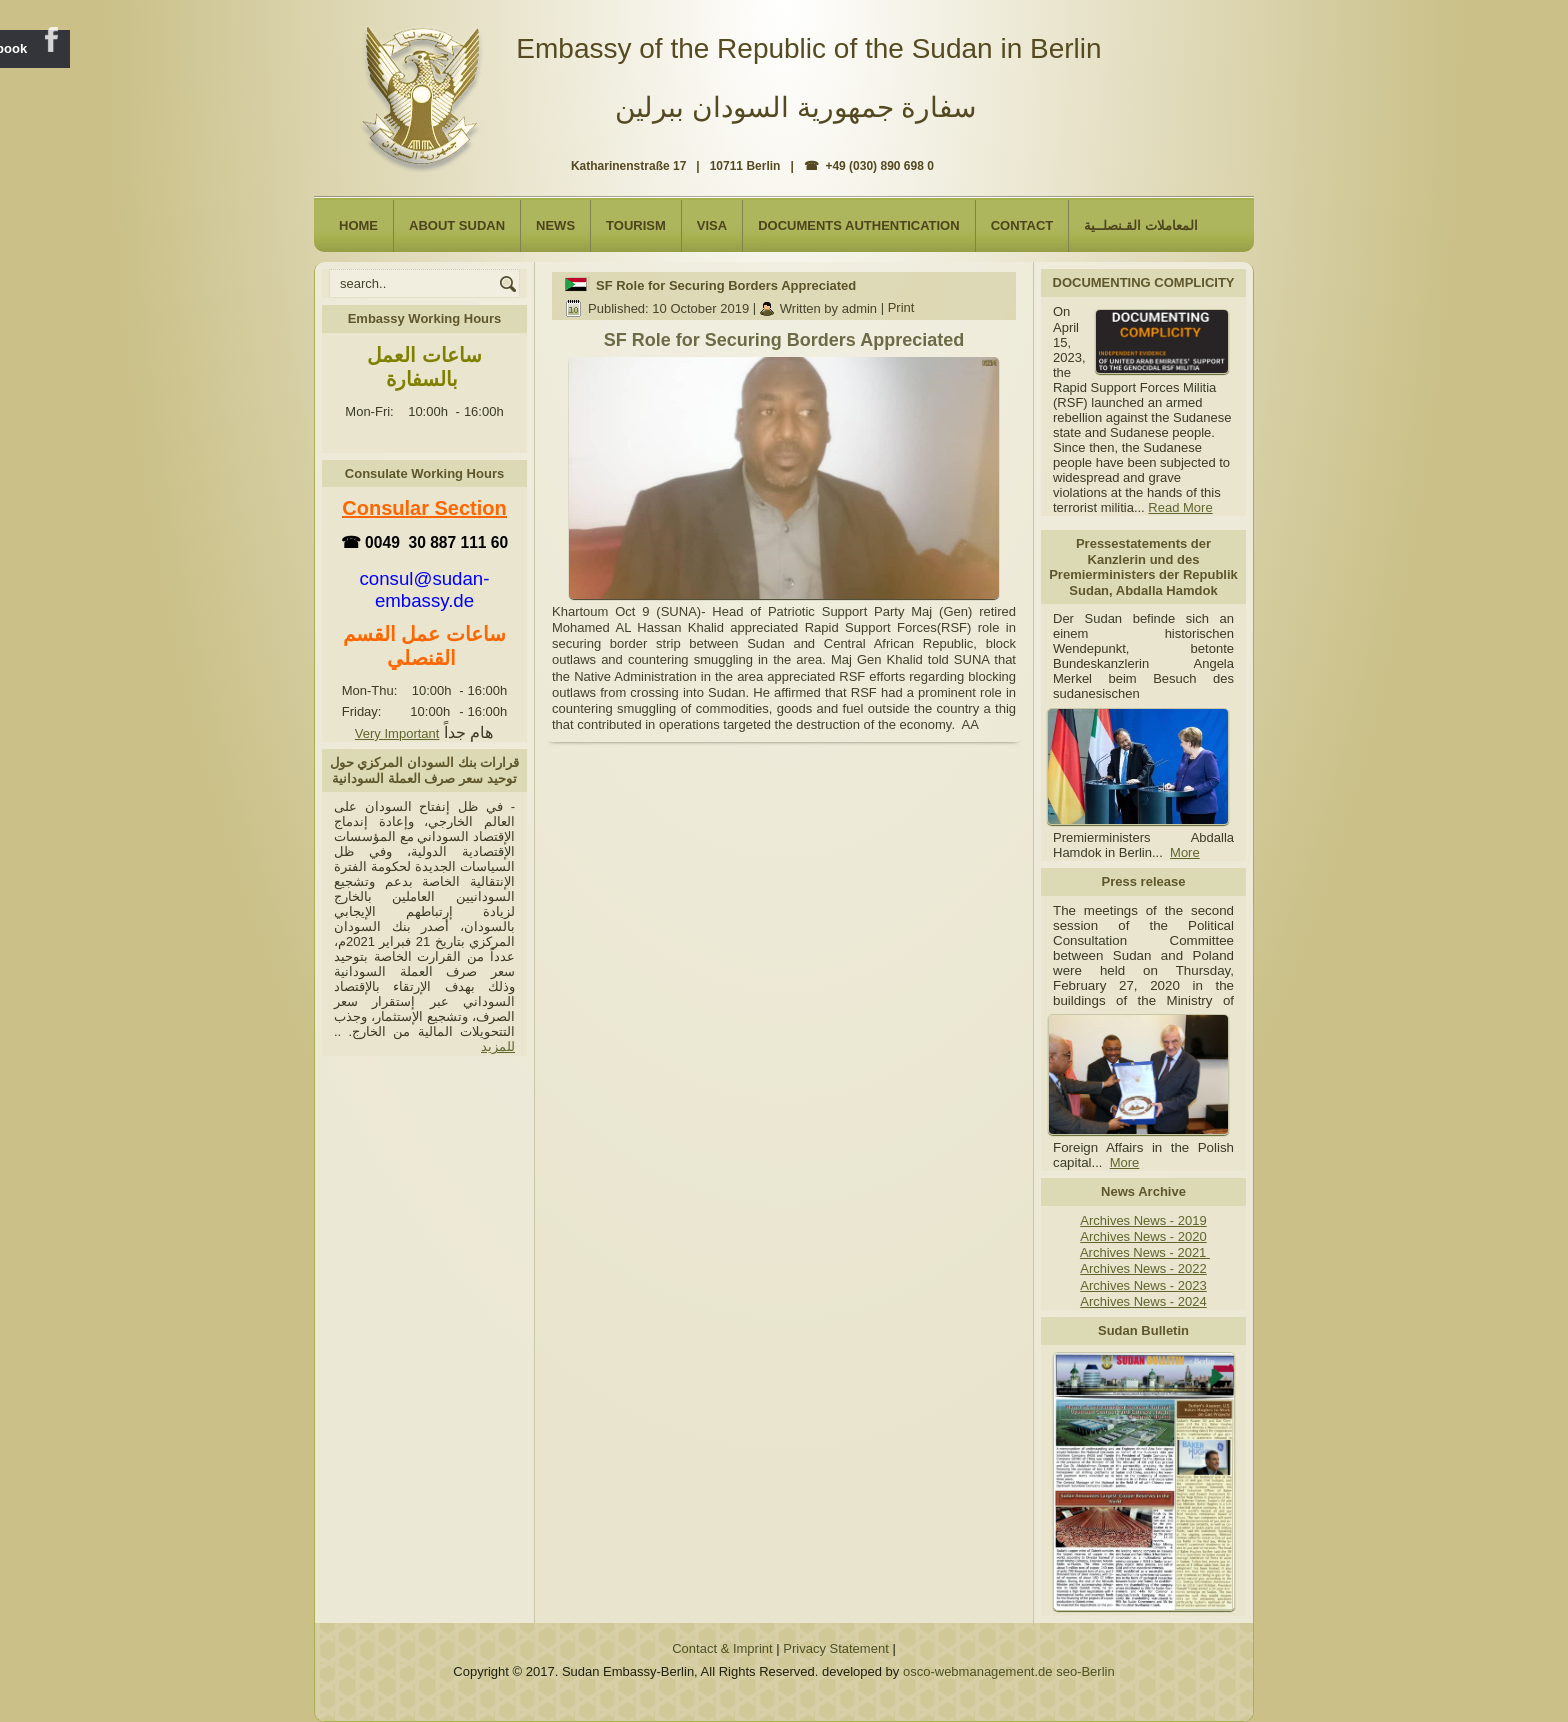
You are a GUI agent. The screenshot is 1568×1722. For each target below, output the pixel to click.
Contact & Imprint (722, 1648)
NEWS (555, 225)
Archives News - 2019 (1143, 1220)
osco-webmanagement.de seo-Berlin (1009, 1671)
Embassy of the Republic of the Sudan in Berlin (808, 48)
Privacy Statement (836, 1648)
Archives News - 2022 (1143, 1268)
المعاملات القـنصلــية (1141, 225)
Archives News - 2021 (1145, 1252)
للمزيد (498, 1046)
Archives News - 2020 (1143, 1236)
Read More (1180, 507)
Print (901, 308)
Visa (712, 225)
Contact (1022, 225)
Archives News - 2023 (1143, 1285)
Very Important (397, 733)
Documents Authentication (859, 225)
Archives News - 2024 (1143, 1301)
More (1185, 852)
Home (358, 225)
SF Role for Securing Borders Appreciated (726, 285)
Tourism (636, 225)
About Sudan (457, 225)
